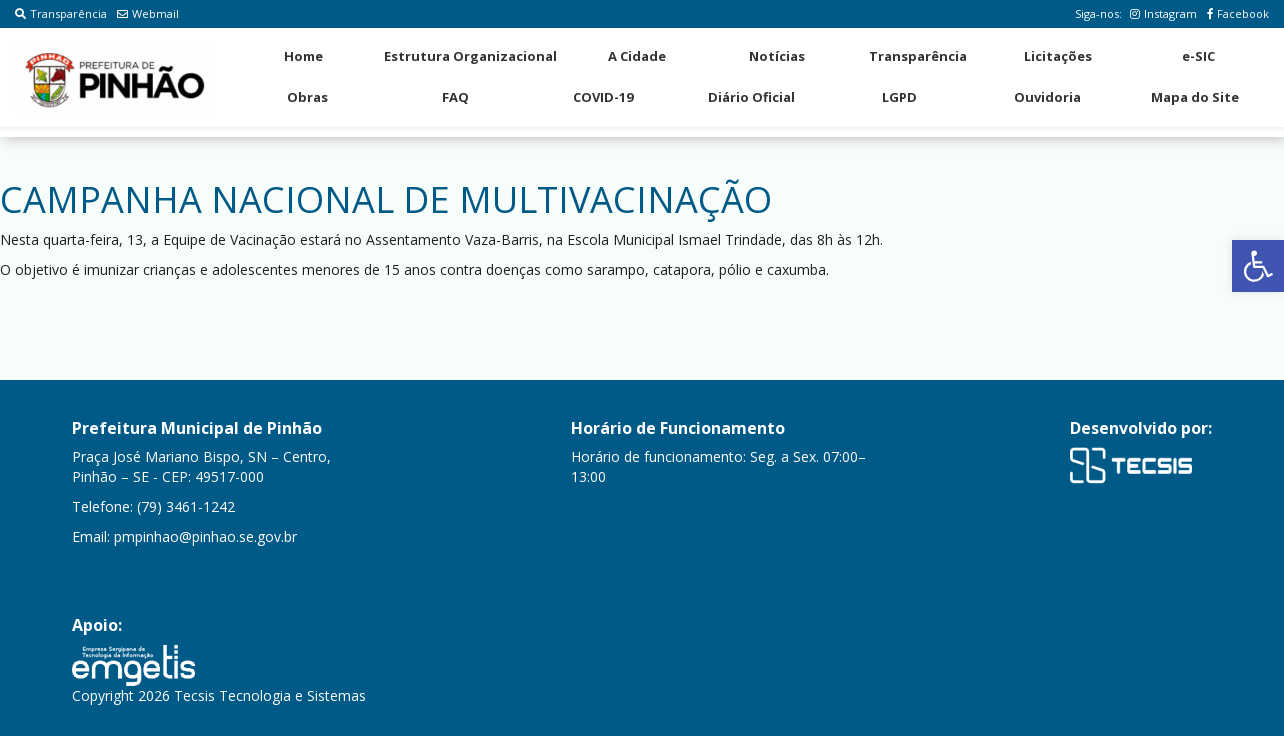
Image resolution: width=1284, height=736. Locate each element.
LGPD (899, 97)
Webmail (148, 13)
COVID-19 (603, 97)
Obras (307, 97)
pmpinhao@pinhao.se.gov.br (205, 536)
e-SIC (1198, 56)
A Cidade (637, 56)
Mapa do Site (1195, 97)
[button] (1258, 266)
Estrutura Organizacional (470, 56)
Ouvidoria (1047, 97)
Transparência (61, 13)
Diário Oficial (751, 97)
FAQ (455, 97)
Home (303, 56)
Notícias (777, 56)
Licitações (1058, 56)
